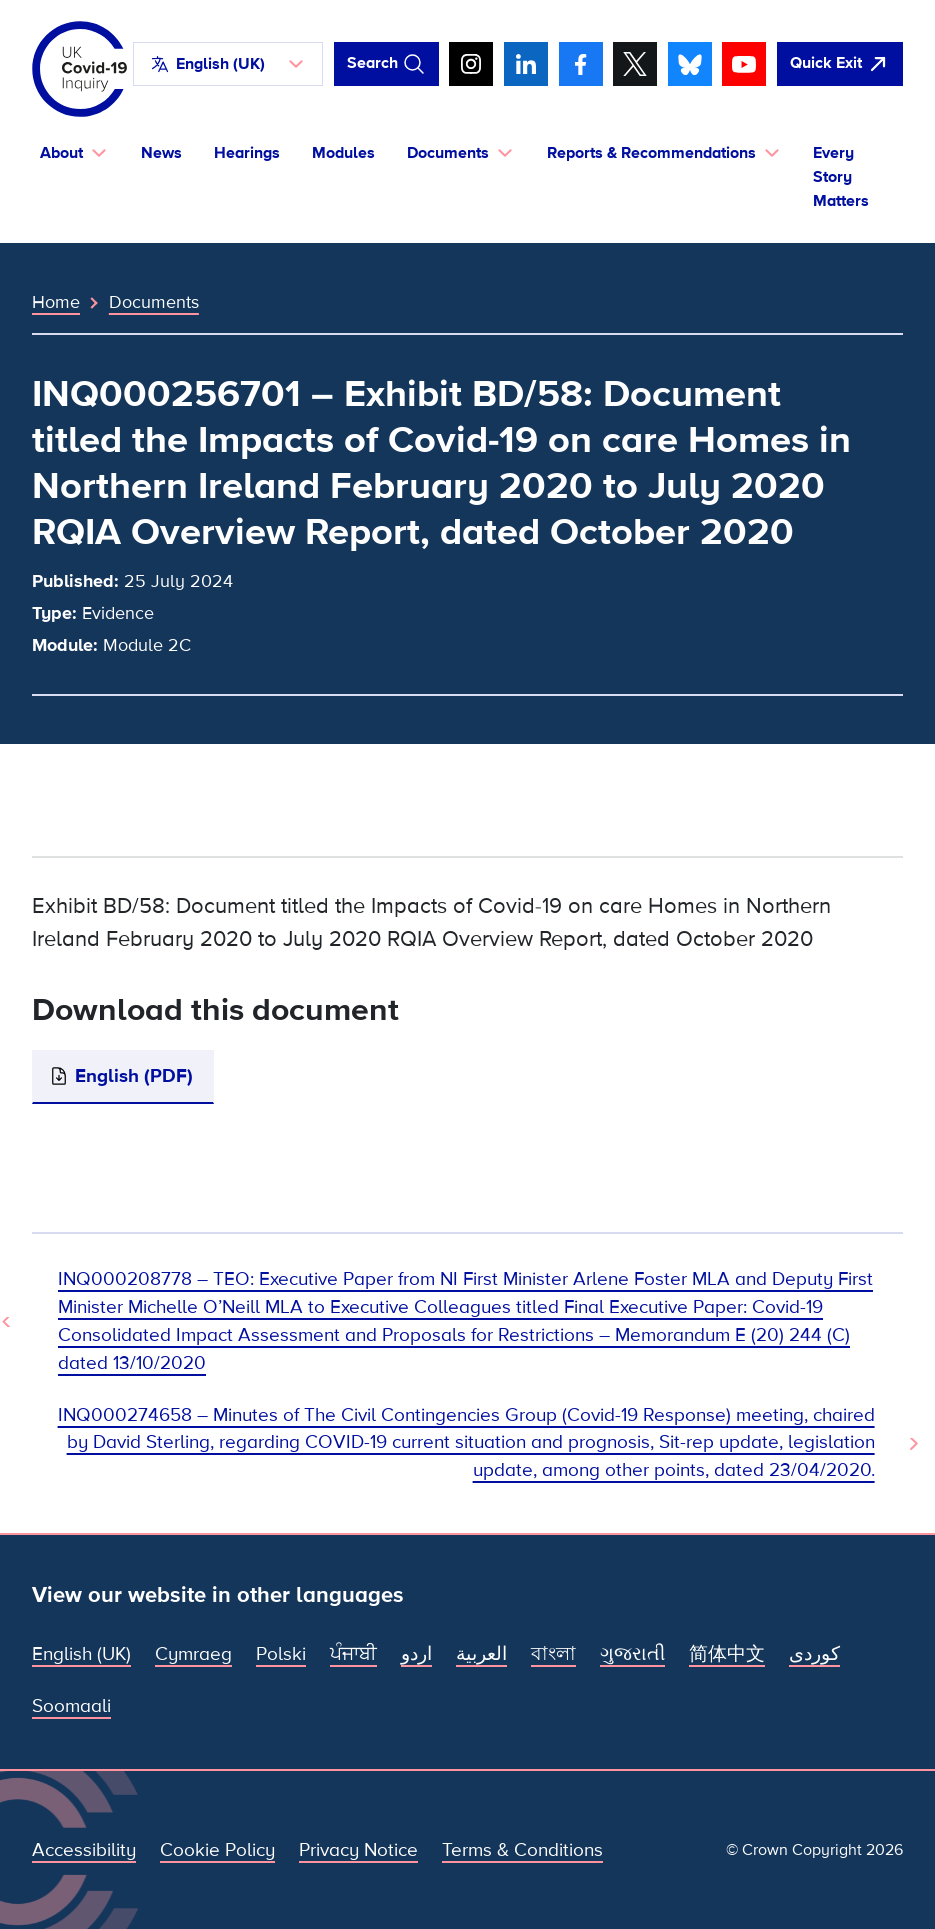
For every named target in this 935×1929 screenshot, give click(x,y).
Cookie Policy (217, 1850)
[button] (228, 64)
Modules (343, 153)
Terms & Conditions (522, 1850)
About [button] (61, 153)
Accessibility (84, 1850)
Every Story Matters (841, 177)
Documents (154, 302)
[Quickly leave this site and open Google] (840, 64)
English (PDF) (134, 1076)
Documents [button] (448, 153)
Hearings (247, 153)
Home (56, 302)
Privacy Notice (358, 1850)
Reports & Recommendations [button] (651, 153)
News (161, 153)
